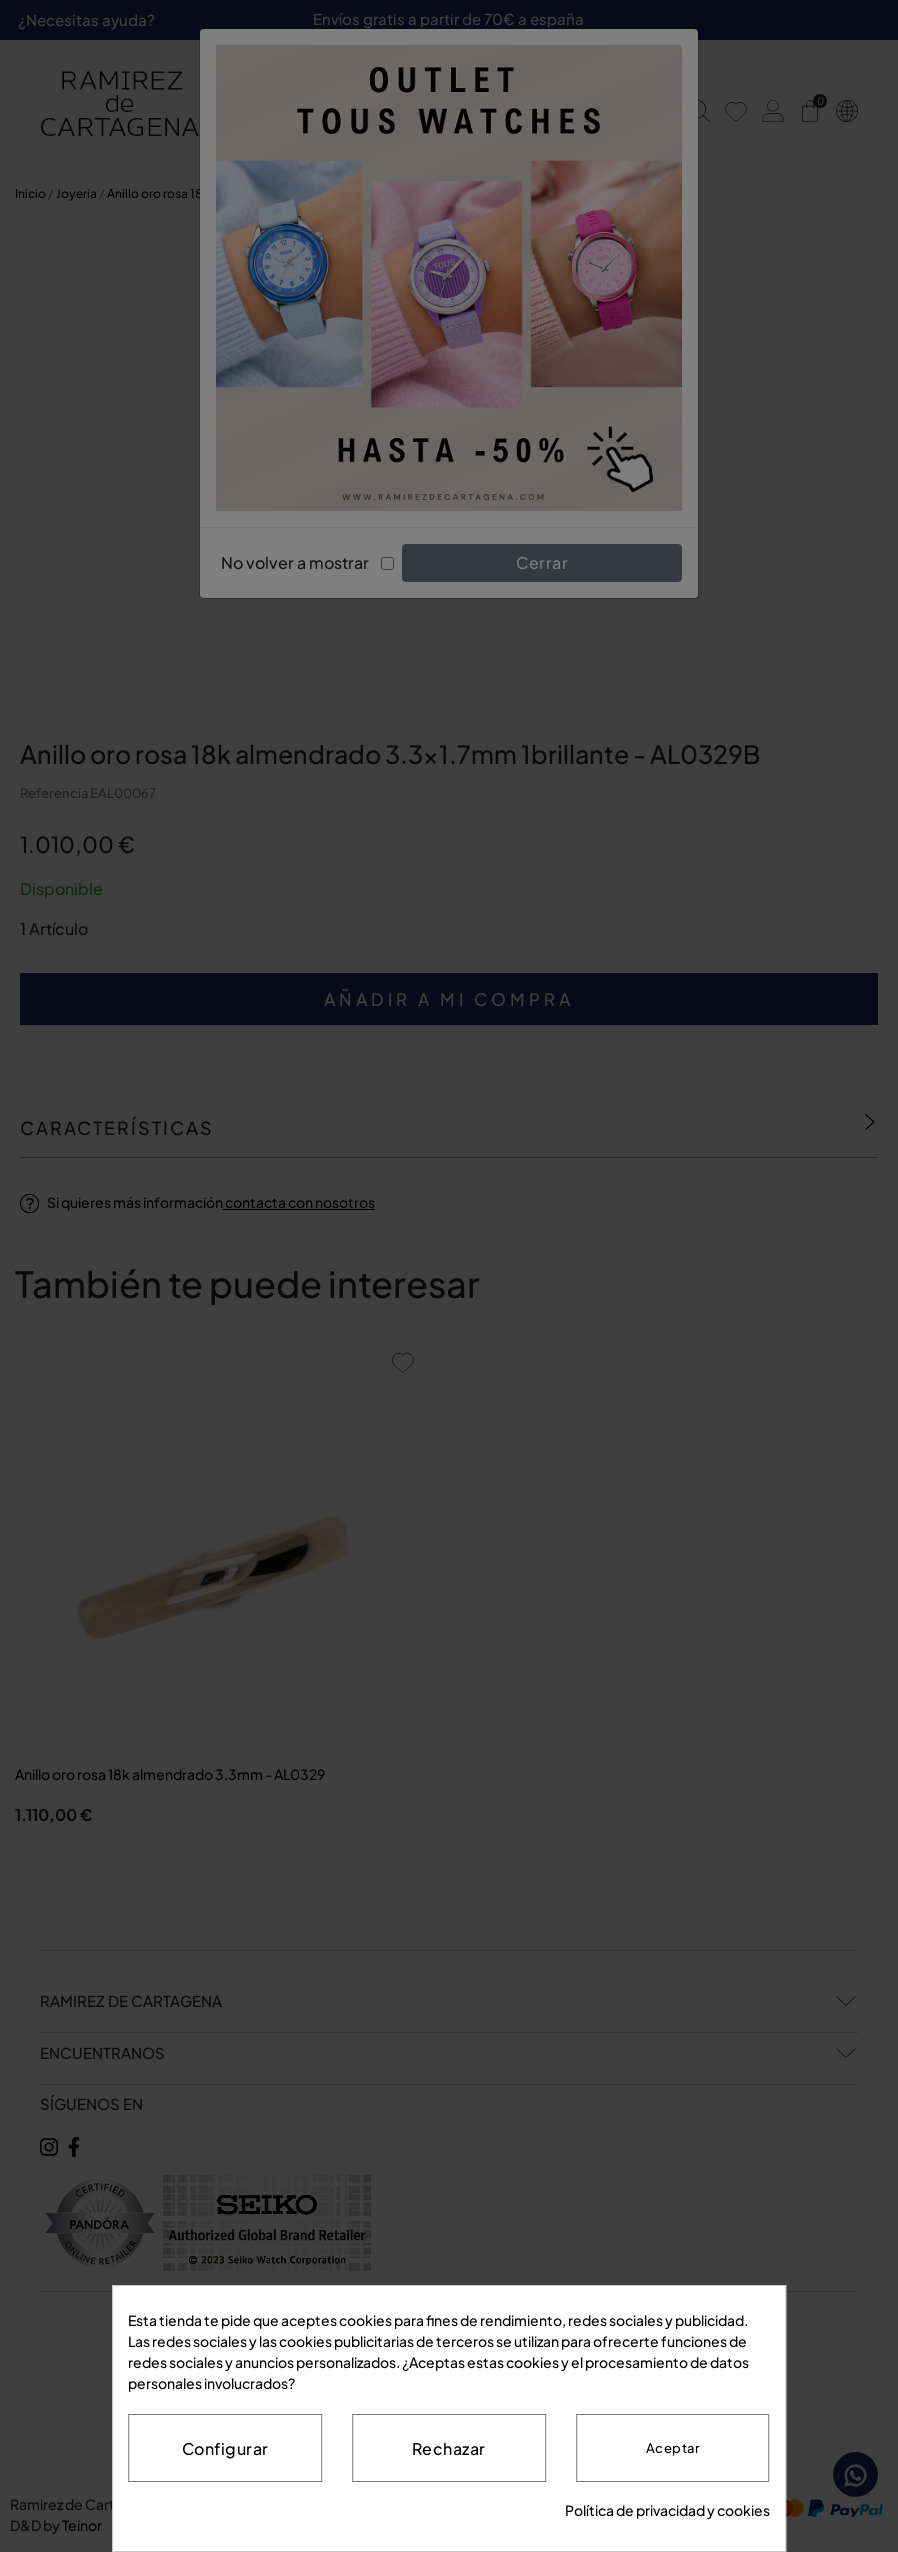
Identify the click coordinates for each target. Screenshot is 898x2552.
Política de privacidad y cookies (667, 2510)
